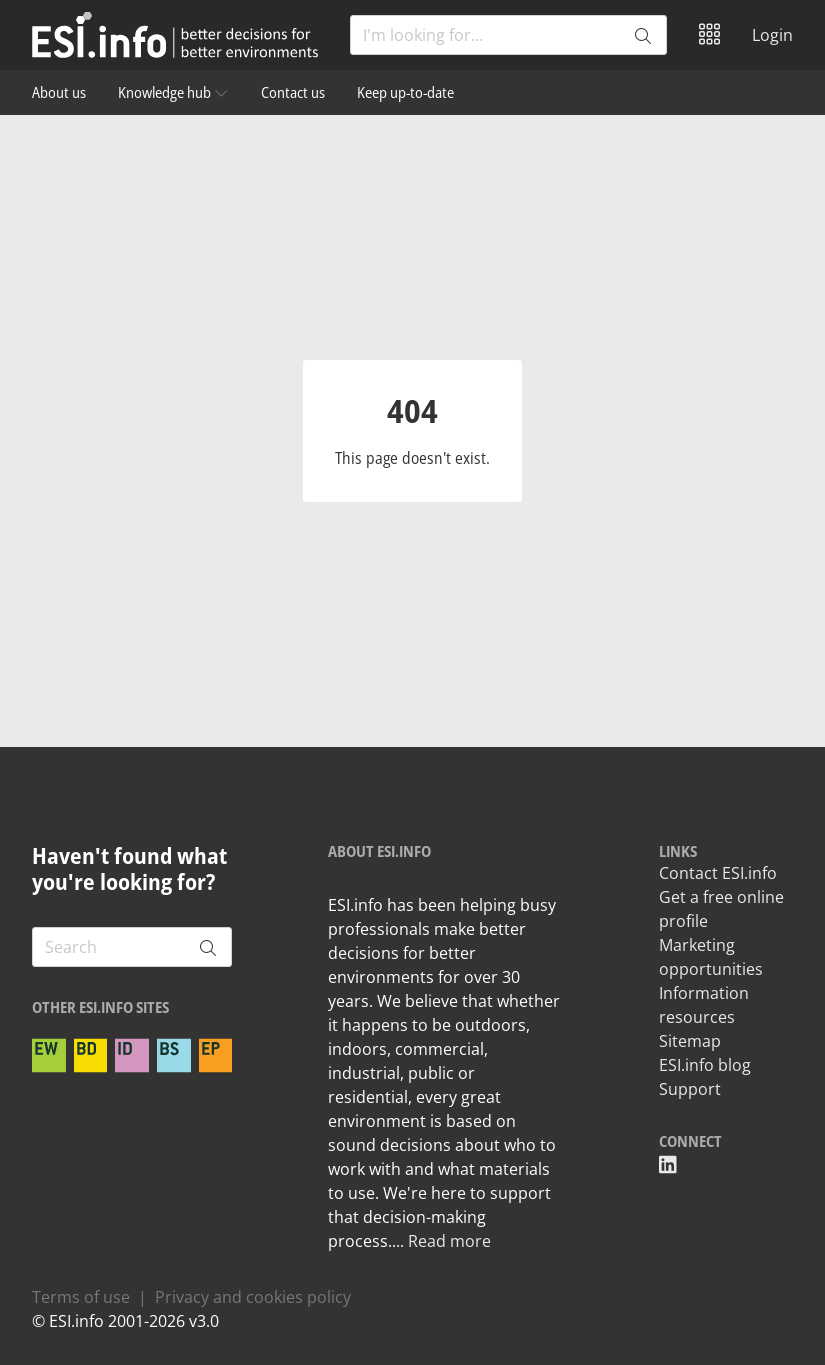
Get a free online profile (721, 909)
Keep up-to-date (405, 92)
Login (772, 35)
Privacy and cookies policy (253, 1297)
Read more (449, 1241)
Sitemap (690, 1041)
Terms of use (81, 1297)
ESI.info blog (705, 1065)
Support (690, 1089)
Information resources (704, 1005)
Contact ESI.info (718, 873)
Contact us (293, 92)
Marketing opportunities (711, 957)
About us (59, 92)
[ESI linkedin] (668, 1165)
